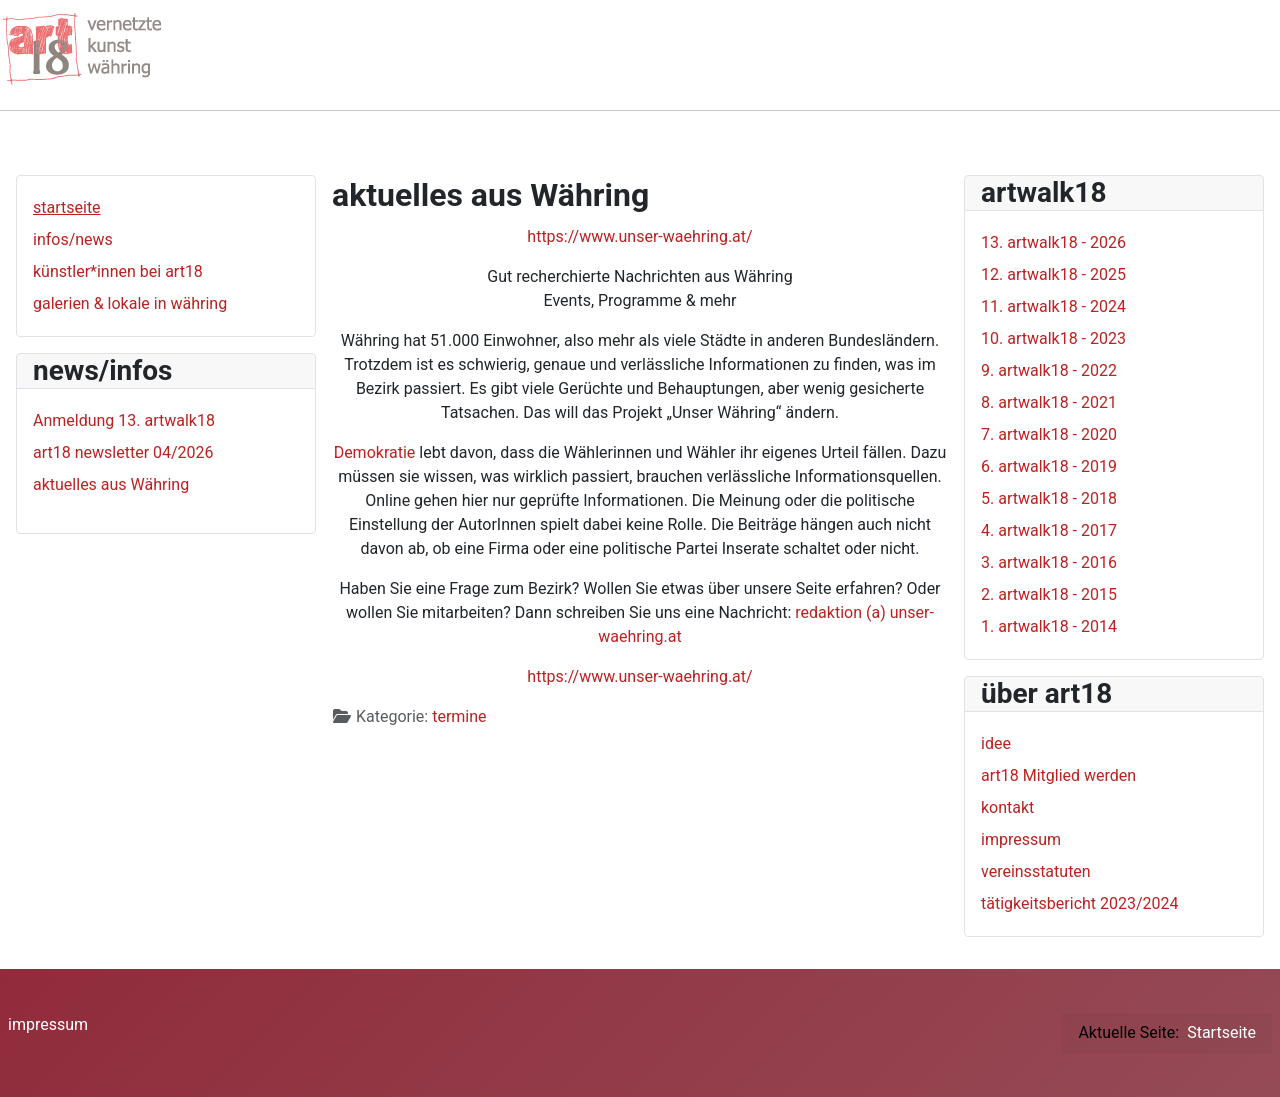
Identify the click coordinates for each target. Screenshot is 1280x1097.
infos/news (73, 239)
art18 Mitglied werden (1058, 775)
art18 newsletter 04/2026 (123, 452)
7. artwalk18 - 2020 (1049, 434)
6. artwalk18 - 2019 (1049, 466)
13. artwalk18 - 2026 (1053, 242)
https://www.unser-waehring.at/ (639, 236)
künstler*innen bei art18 (118, 271)
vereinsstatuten (1036, 871)
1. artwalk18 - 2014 (1049, 626)
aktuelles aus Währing (111, 484)
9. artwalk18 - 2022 (1049, 370)
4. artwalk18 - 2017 (1049, 530)
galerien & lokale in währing (130, 303)
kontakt (1007, 807)
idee (996, 743)
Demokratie (375, 452)
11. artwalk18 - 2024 (1053, 306)
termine (459, 716)
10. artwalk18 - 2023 (1053, 338)
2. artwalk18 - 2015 (1049, 594)
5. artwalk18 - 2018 (1049, 498)
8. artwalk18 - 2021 (1049, 402)
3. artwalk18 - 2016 (1049, 562)
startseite (67, 207)
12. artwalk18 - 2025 (1053, 274)
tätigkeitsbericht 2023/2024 (1080, 903)
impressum (1021, 839)
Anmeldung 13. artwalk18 (124, 420)
